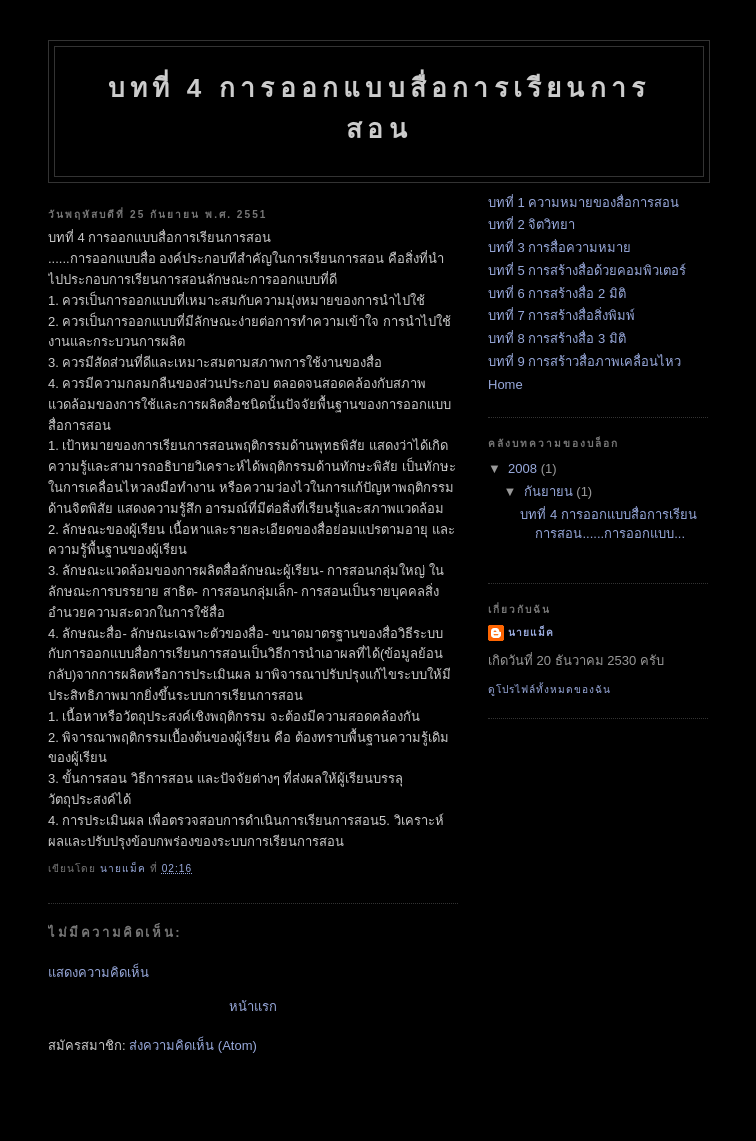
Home (505, 384)
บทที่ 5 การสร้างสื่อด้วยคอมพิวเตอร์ (587, 270)
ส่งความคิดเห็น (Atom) (193, 1045)
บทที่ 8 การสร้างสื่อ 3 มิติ (557, 338)
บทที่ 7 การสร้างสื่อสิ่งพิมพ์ (561, 315)
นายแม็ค (531, 632)
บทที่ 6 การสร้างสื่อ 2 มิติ (557, 293)
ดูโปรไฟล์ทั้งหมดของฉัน (549, 689)
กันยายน (550, 491)
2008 (524, 468)
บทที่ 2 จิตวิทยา (531, 224)
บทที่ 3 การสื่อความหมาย (559, 247)
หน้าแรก (253, 1006)
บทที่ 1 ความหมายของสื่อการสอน (583, 202)
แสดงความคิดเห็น (98, 972)
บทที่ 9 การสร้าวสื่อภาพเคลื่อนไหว (584, 361)
